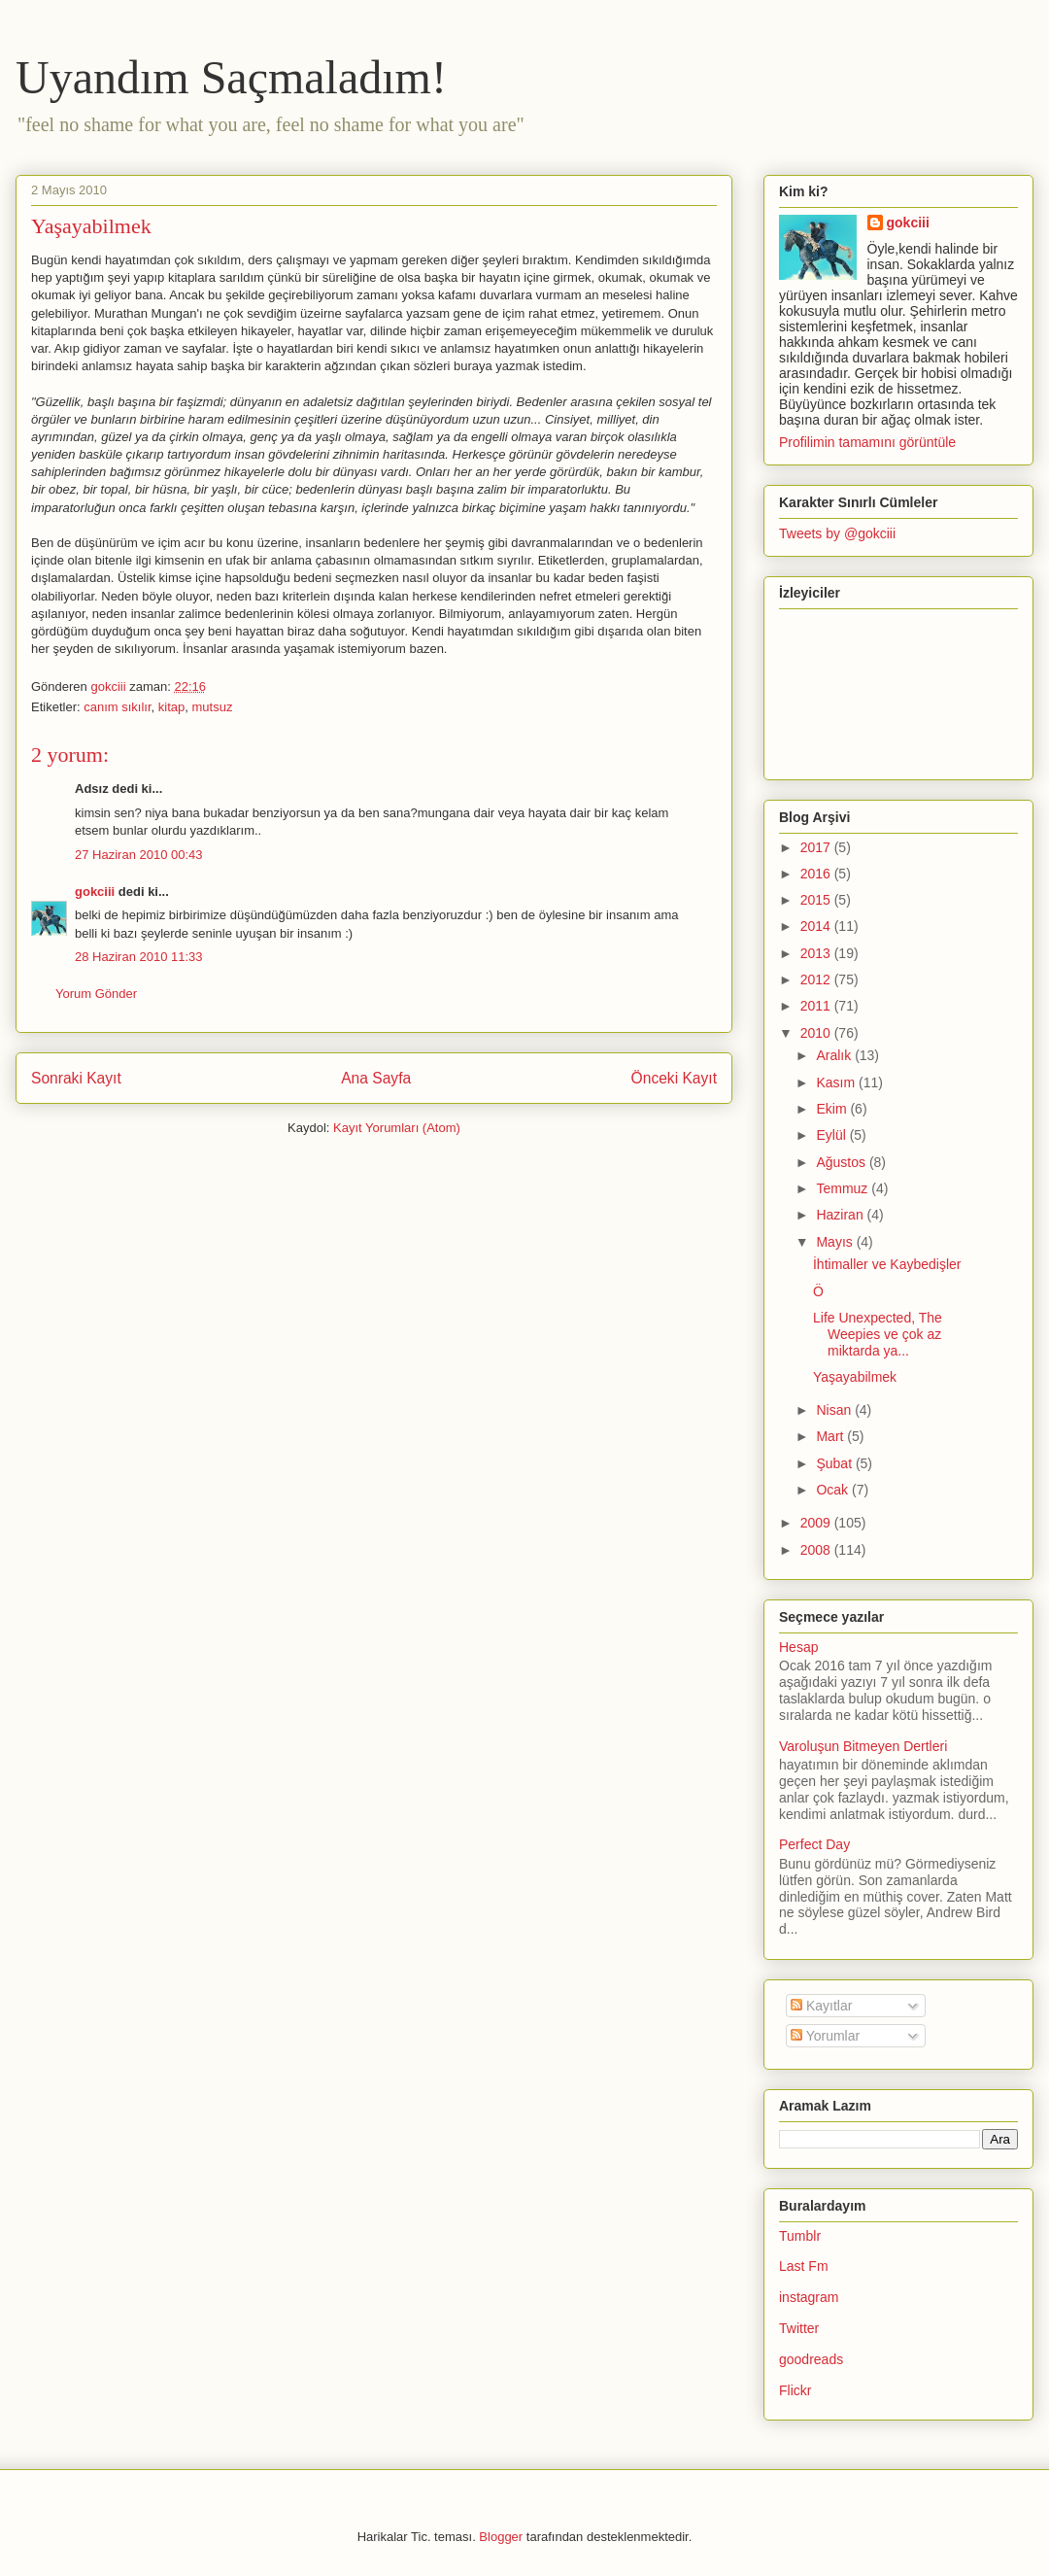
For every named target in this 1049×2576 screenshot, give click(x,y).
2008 (817, 1550)
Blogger (501, 2536)
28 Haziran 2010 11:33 (139, 956)
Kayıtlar (821, 2005)
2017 (817, 847)
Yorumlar (825, 2036)
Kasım (837, 1082)
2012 (817, 979)
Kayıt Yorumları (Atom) (396, 1127)
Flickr (795, 2390)
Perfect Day (814, 1844)
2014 (817, 926)
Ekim (833, 1108)
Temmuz (843, 1188)
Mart (831, 1436)
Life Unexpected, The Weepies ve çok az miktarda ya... (877, 1334)
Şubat (835, 1463)
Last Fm (804, 2266)
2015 (817, 900)
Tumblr (800, 2236)
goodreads (811, 2359)
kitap (171, 707)
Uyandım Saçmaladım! (231, 77)
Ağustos (842, 1162)
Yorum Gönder (96, 993)
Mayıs (836, 1242)
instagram (808, 2297)
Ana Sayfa (376, 1078)
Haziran (841, 1214)
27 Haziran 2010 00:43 (139, 854)
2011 (817, 1005)
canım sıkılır (117, 707)
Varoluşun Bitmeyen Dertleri (863, 1746)
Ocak (834, 1489)
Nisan (835, 1410)
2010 (817, 1033)
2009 (817, 1522)
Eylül (832, 1135)
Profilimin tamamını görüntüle (867, 442)
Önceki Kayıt (674, 1078)
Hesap (798, 1647)
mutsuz (211, 707)
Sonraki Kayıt (76, 1078)
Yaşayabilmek (855, 1377)
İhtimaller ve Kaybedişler (887, 1264)
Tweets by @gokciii (837, 533)
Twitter (799, 2328)
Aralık (835, 1055)
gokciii (95, 891)
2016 (817, 873)
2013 (817, 953)
